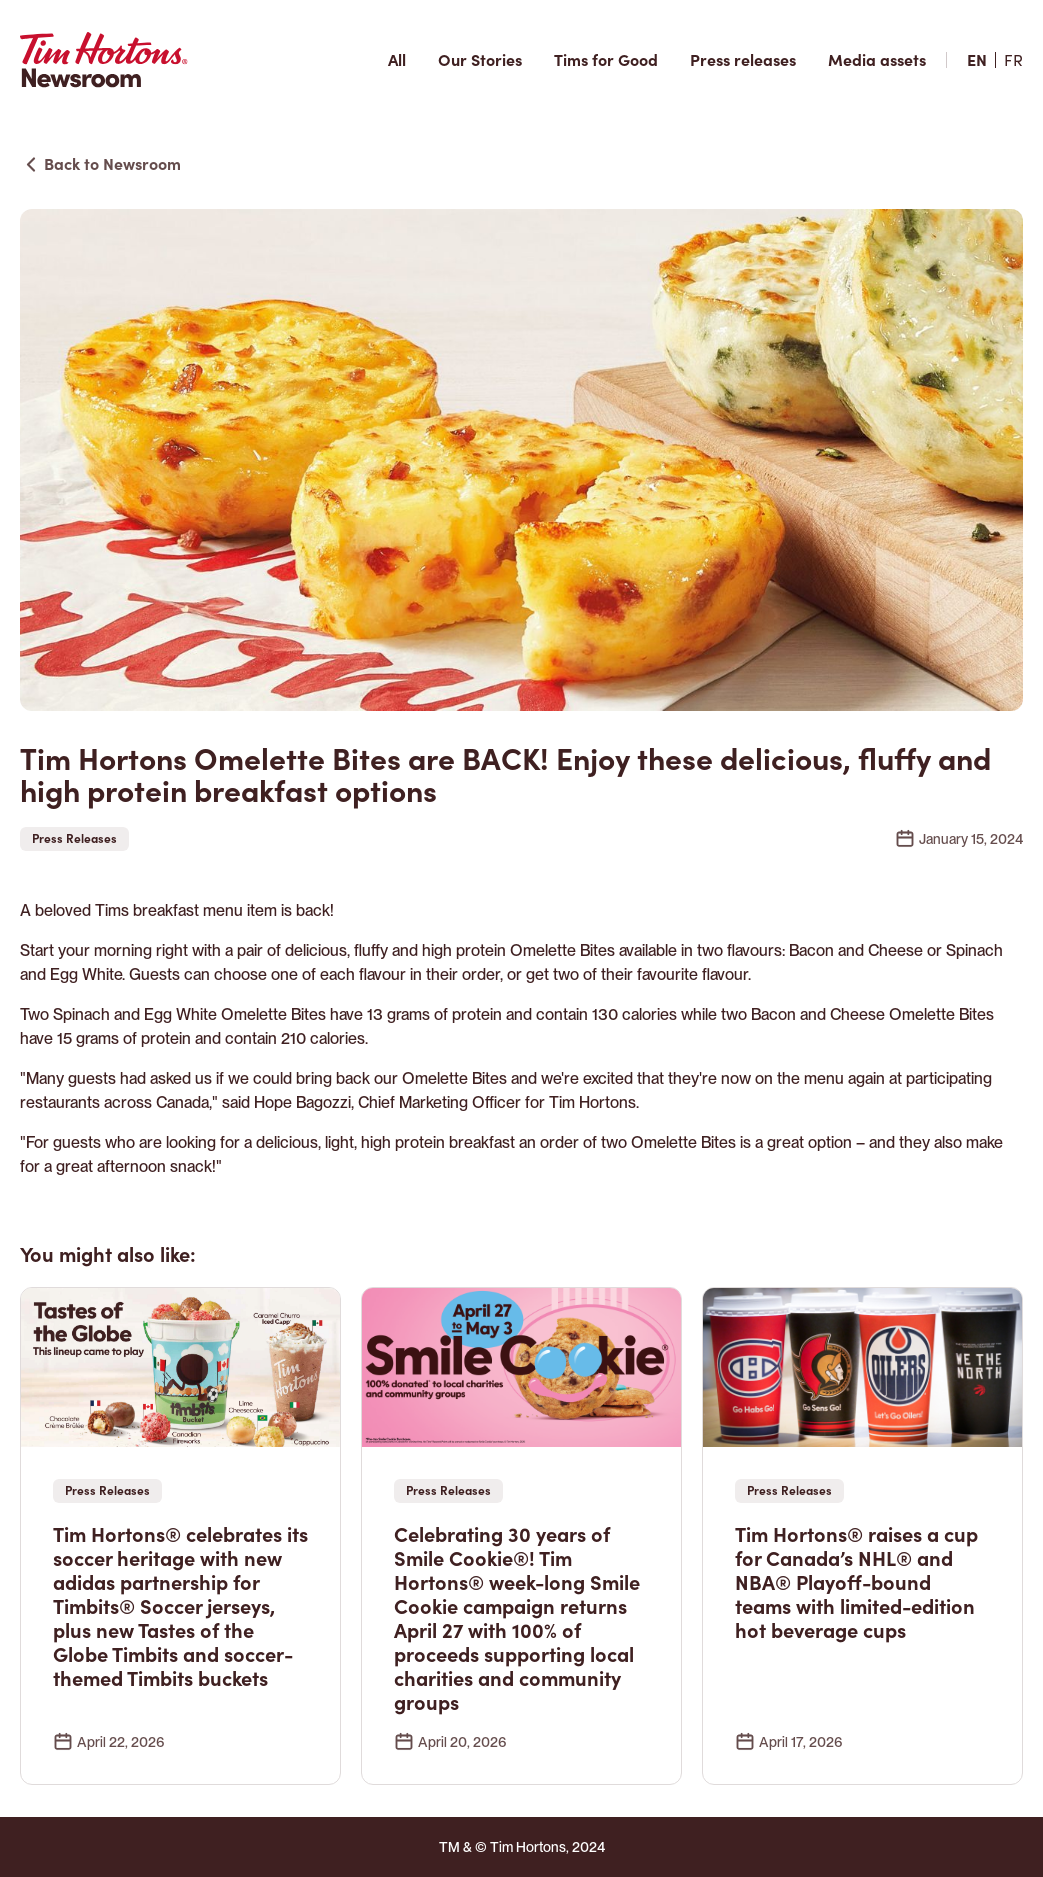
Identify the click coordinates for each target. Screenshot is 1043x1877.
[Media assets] (877, 60)
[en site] (977, 60)
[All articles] (397, 60)
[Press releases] (743, 60)
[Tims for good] (606, 60)
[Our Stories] (480, 60)
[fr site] (1013, 60)
